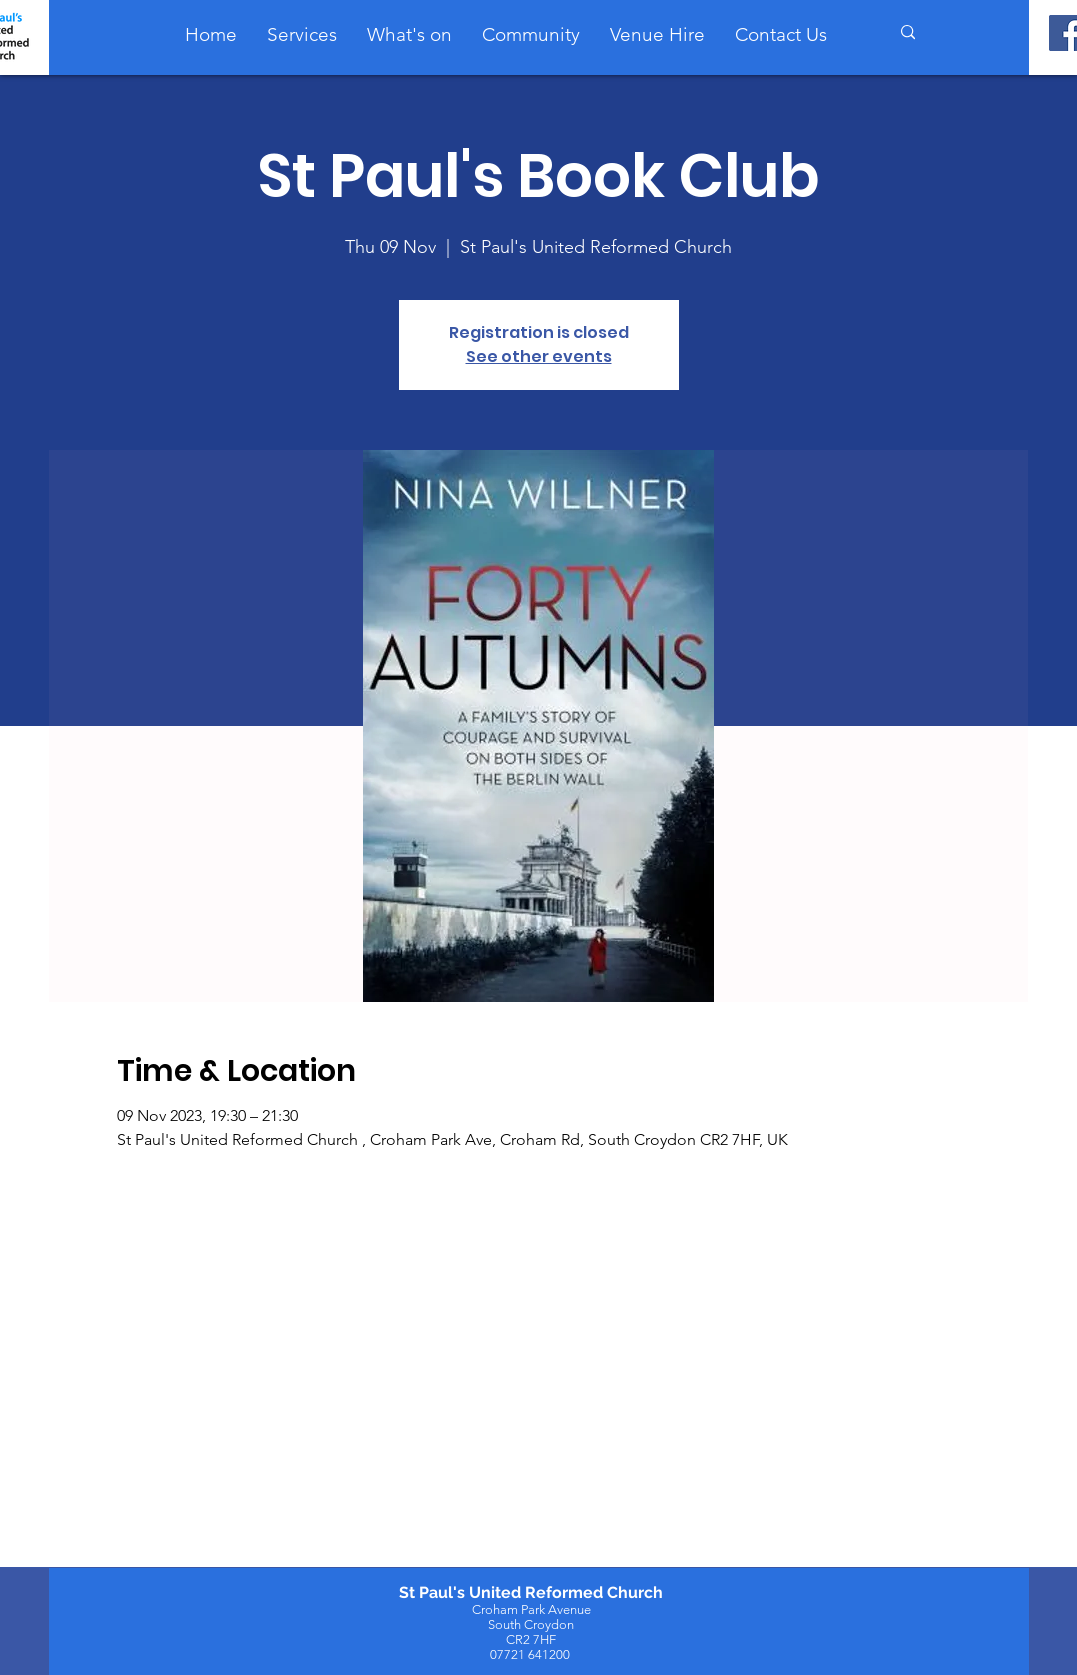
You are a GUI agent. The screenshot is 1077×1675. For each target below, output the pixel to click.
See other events (539, 356)
